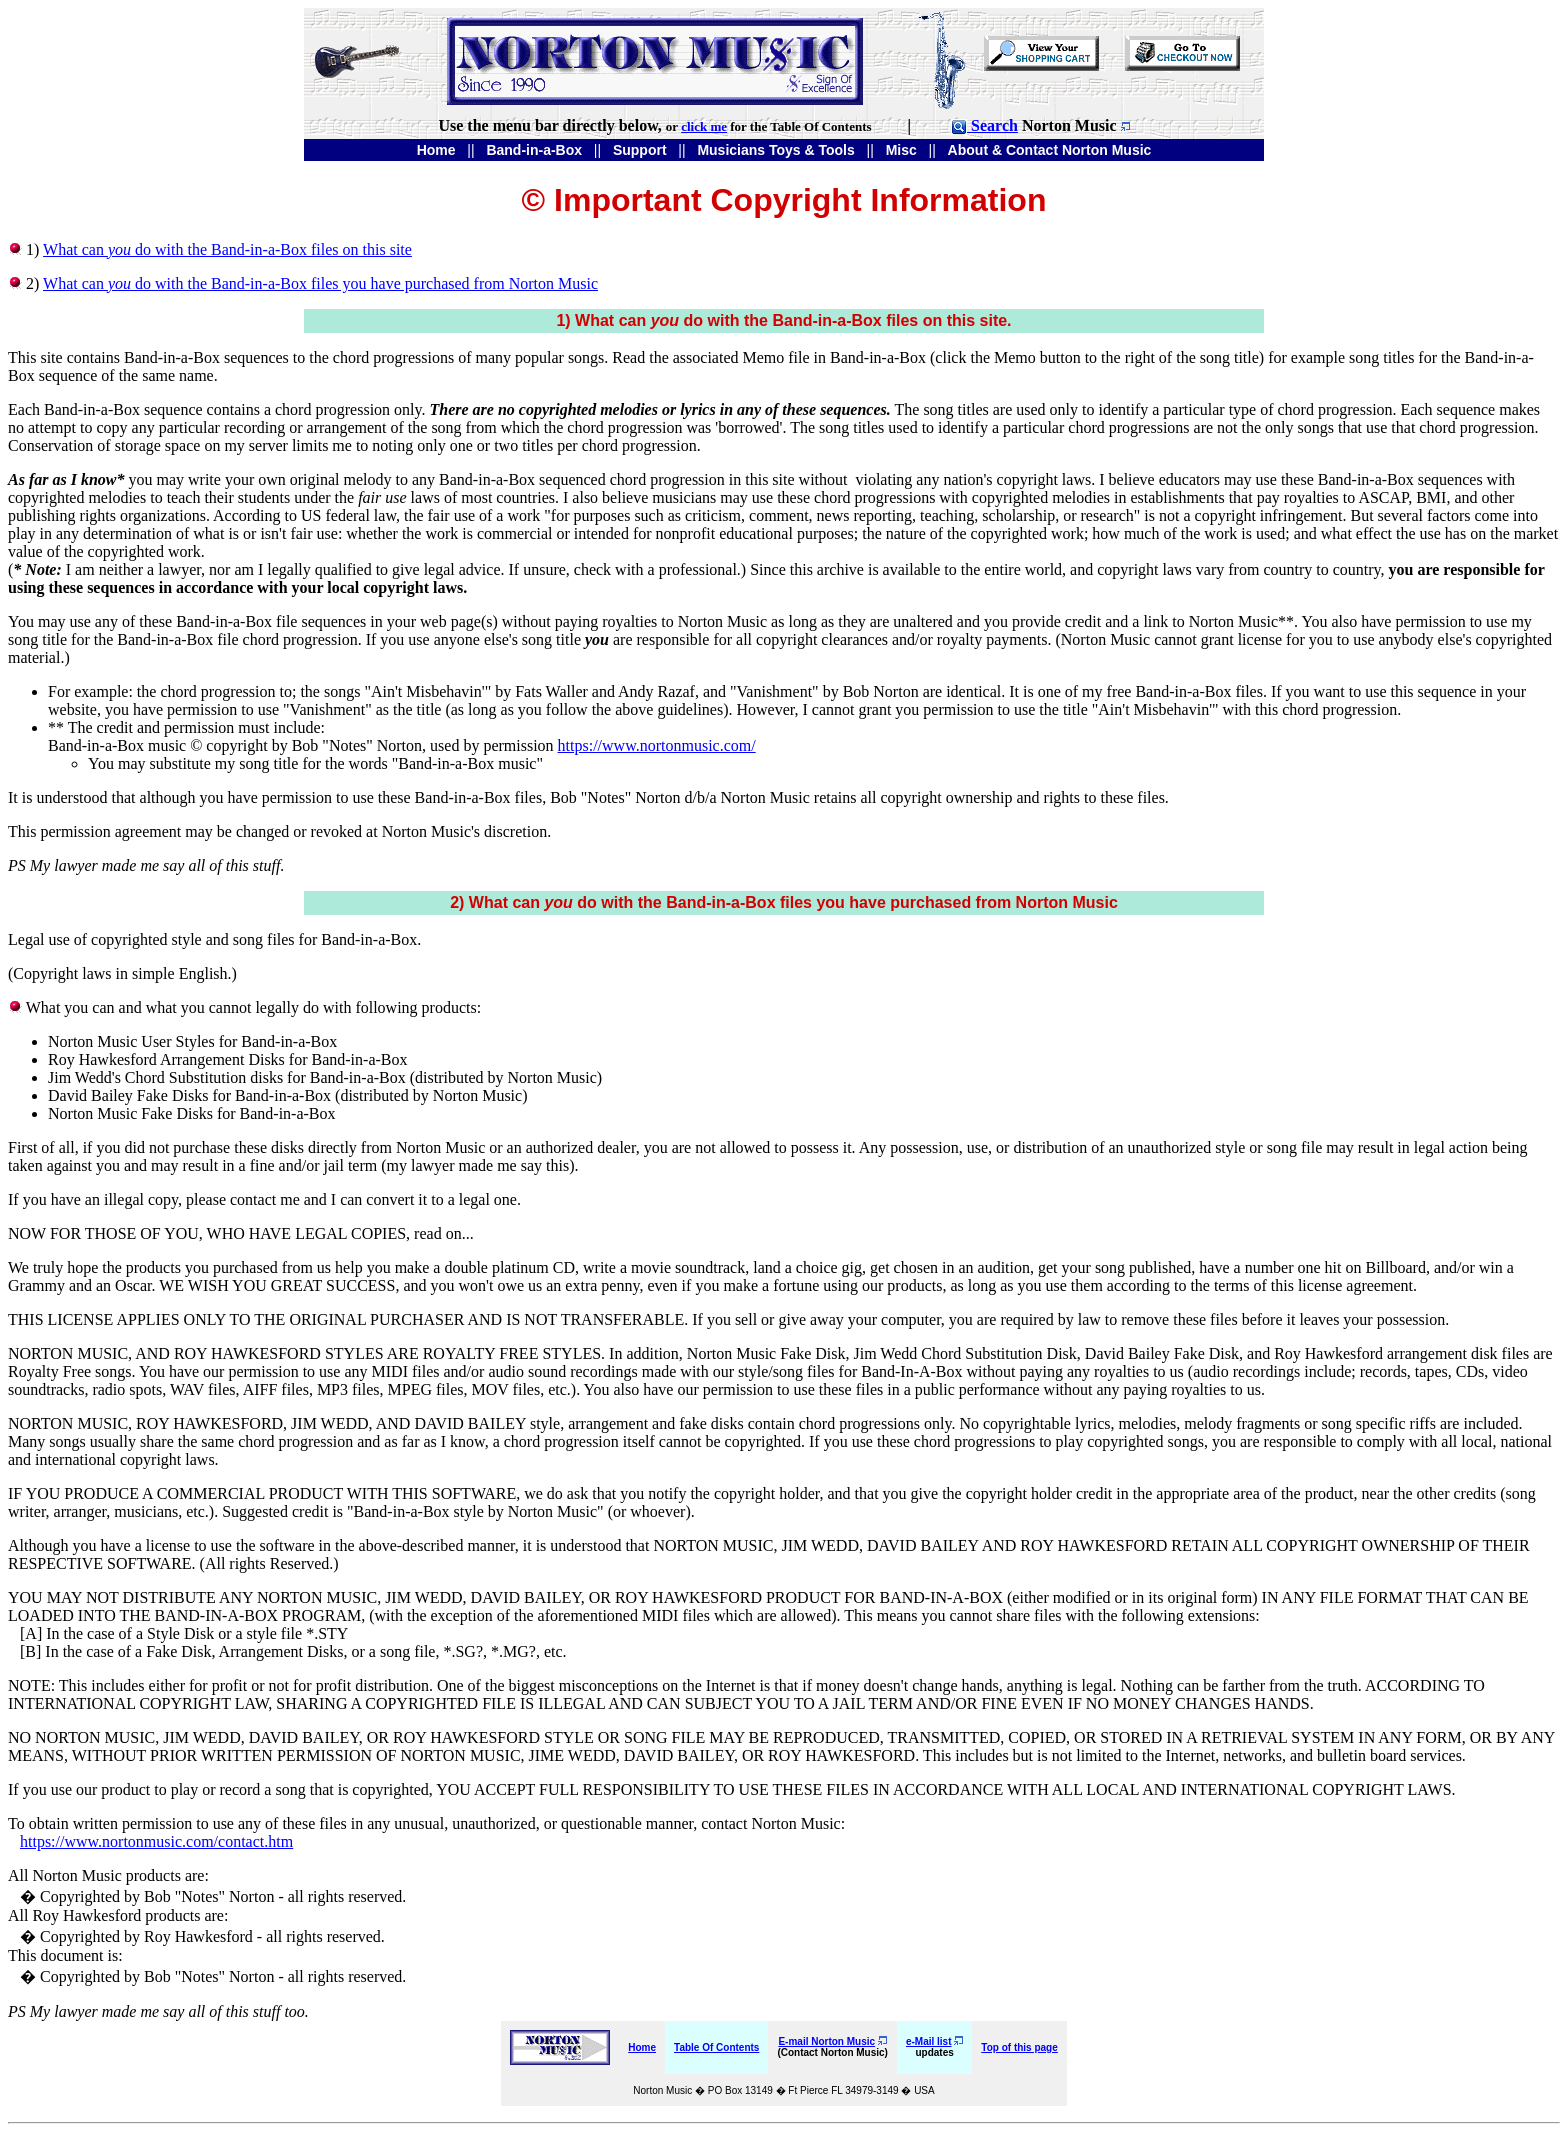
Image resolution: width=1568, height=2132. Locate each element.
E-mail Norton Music (826, 2041)
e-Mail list (929, 2041)
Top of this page (1019, 2047)
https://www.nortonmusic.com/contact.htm (156, 1841)
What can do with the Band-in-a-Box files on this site (227, 249)
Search (984, 125)
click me (704, 126)
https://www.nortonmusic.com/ (657, 745)
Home (642, 2047)
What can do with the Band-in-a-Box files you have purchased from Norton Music (320, 283)
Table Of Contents (716, 2047)
